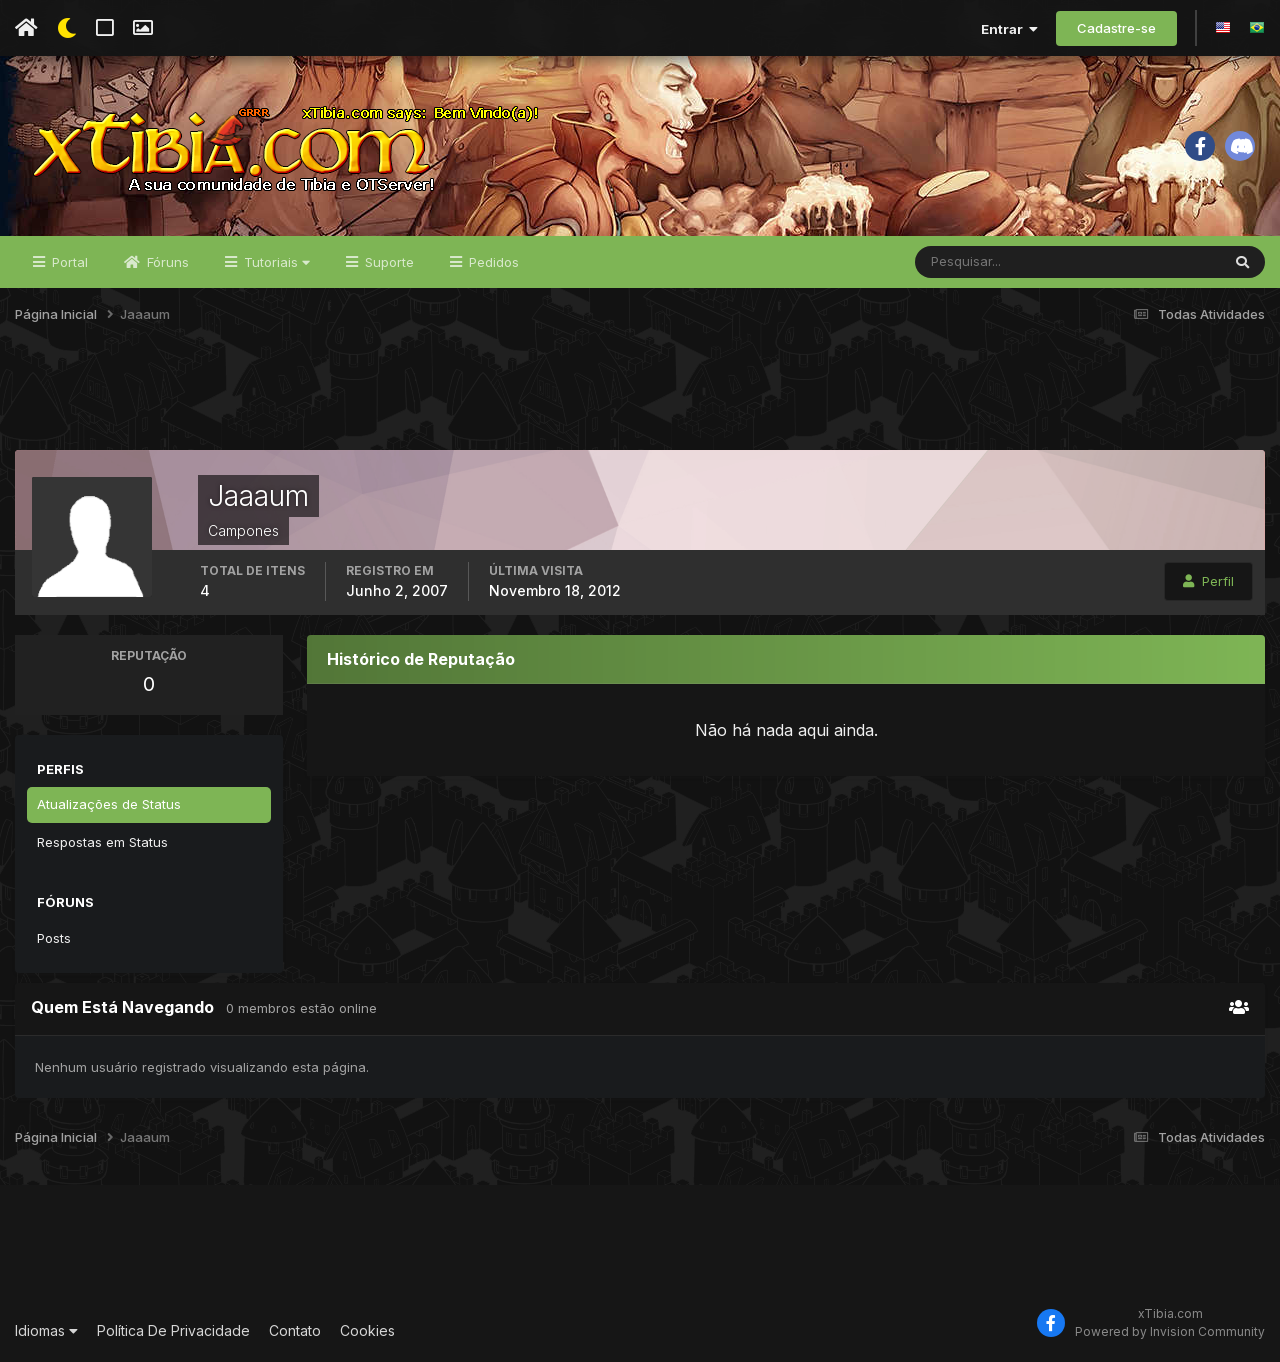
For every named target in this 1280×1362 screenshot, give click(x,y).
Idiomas (46, 1330)
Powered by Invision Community (1170, 1331)
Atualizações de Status (109, 804)
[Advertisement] (640, 399)
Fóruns (166, 262)
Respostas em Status (102, 842)
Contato (295, 1330)
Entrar (1009, 29)
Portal (68, 262)
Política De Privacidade (173, 1330)
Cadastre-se (1116, 28)
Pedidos (492, 262)
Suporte (387, 262)
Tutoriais (275, 262)
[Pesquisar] (980, 262)
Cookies (367, 1330)
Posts (54, 938)
